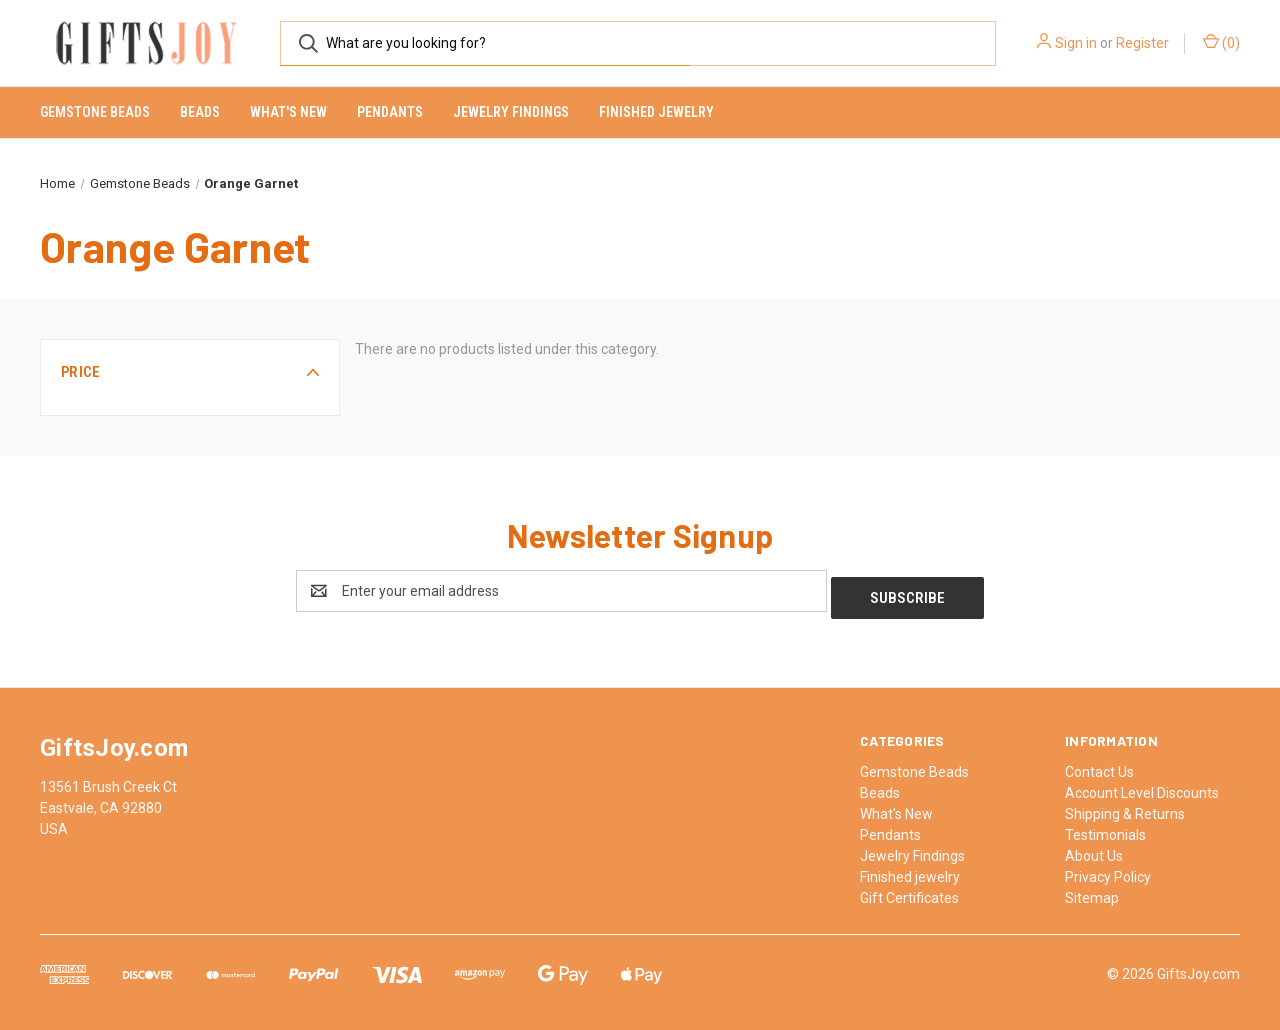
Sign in (1076, 43)
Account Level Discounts (1142, 786)
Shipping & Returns (1125, 807)
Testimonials (1105, 828)
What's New (288, 112)
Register (1142, 43)
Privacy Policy (1108, 870)
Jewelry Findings (511, 112)
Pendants (390, 112)
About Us (1094, 849)
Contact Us (1099, 765)
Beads (200, 112)
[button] (190, 372)
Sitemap (1092, 891)
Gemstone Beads (95, 112)
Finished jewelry (656, 112)
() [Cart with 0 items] (1221, 42)
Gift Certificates (909, 891)
